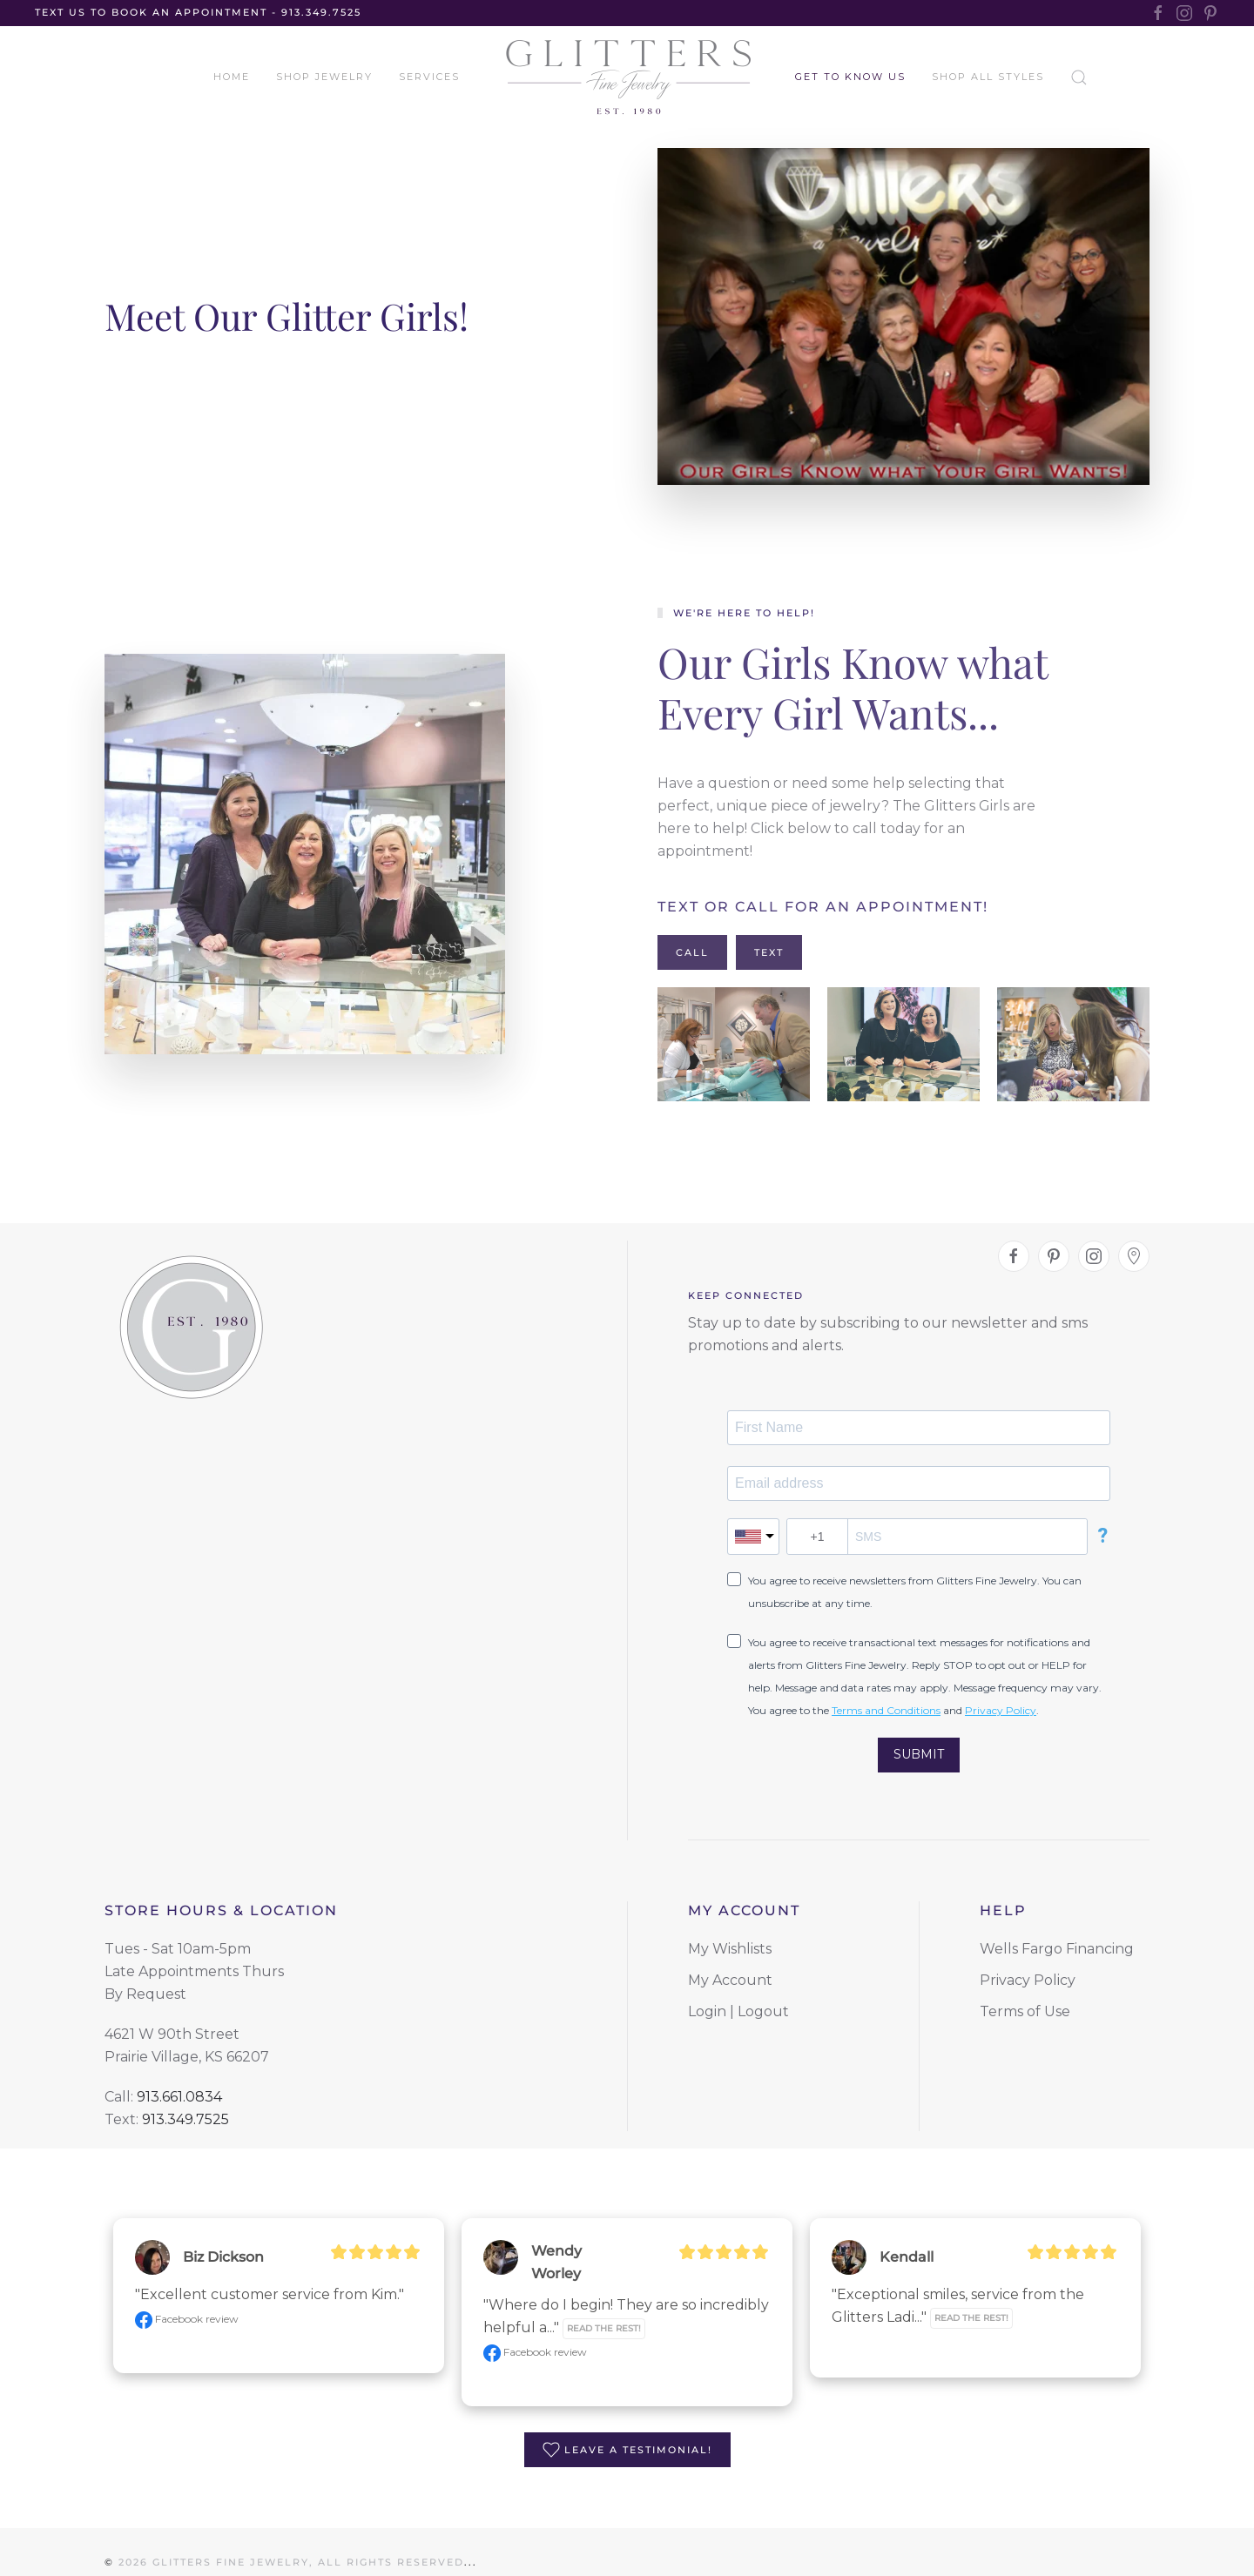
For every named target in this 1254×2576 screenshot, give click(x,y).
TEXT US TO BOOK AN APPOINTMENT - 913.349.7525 (198, 12)
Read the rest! (604, 2328)
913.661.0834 (179, 2096)
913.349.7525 (185, 2119)
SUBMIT (918, 1754)
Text (769, 952)
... (470, 2552)
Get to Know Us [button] (850, 77)
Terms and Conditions (886, 1710)
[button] (733, 1044)
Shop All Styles (988, 77)
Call (692, 952)
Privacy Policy (1000, 1710)
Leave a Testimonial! (627, 2449)
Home (231, 77)
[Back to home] (627, 77)
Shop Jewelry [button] (324, 77)
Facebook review (187, 2318)
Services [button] (429, 77)
